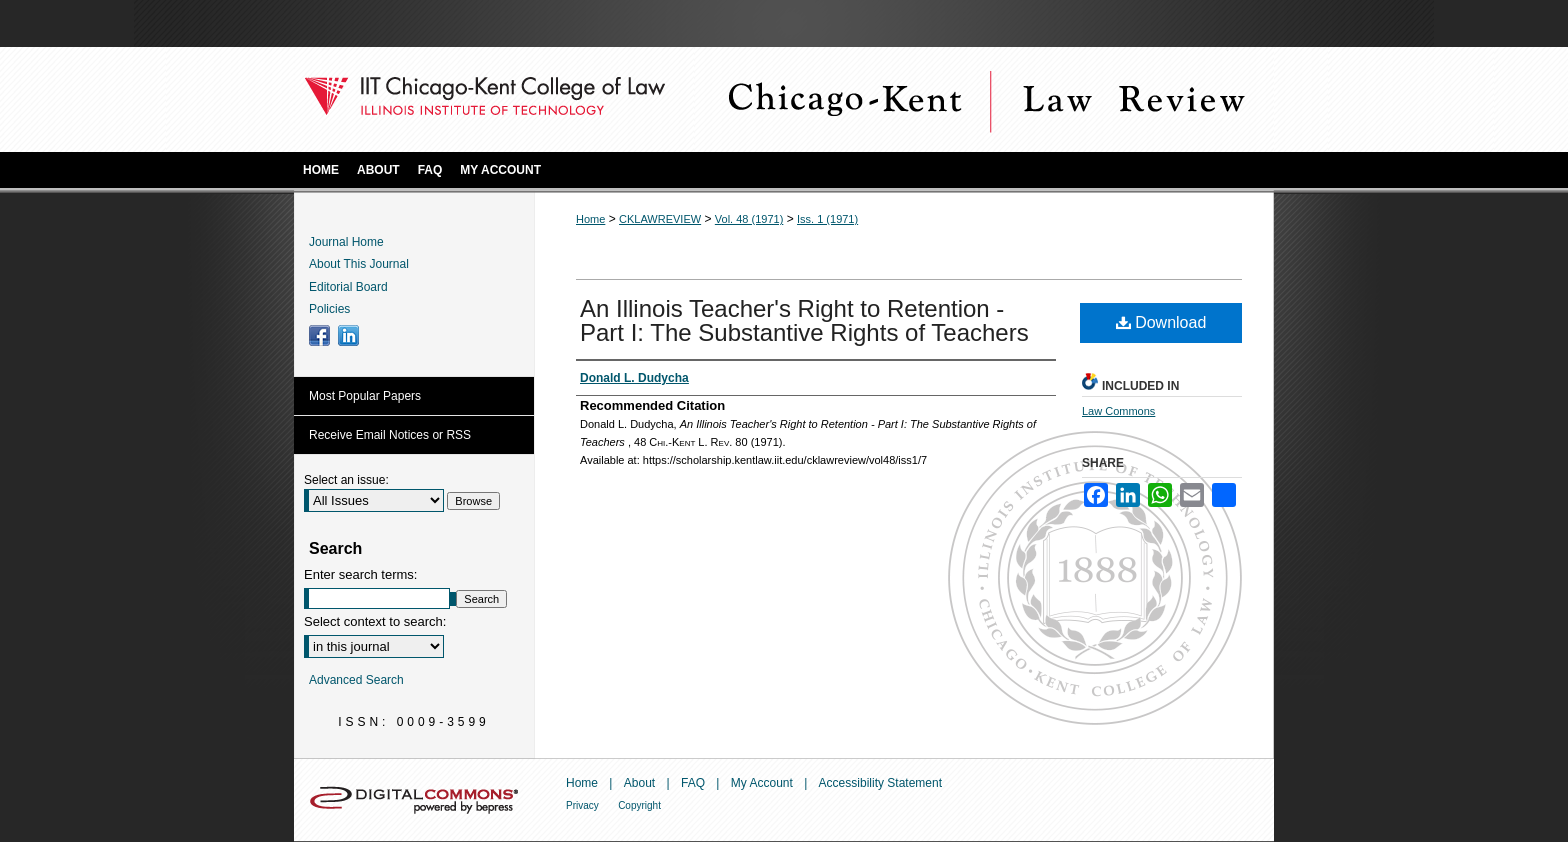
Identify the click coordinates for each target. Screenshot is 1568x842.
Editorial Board (348, 287)
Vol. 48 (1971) (749, 219)
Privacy (582, 805)
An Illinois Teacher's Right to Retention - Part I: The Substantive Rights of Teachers (804, 320)
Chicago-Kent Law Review (984, 99)
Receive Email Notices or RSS (390, 435)
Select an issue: (346, 480)
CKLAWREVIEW (660, 219)
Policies (329, 309)
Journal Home (346, 242)
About (639, 783)
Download (1161, 322)
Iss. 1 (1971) (827, 219)
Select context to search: (375, 621)
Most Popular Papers (365, 396)
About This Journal (359, 264)
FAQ (693, 783)
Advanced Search (356, 680)
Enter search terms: (360, 574)
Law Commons (1118, 411)
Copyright (639, 805)
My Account (762, 783)
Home (590, 219)
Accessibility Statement (880, 783)
